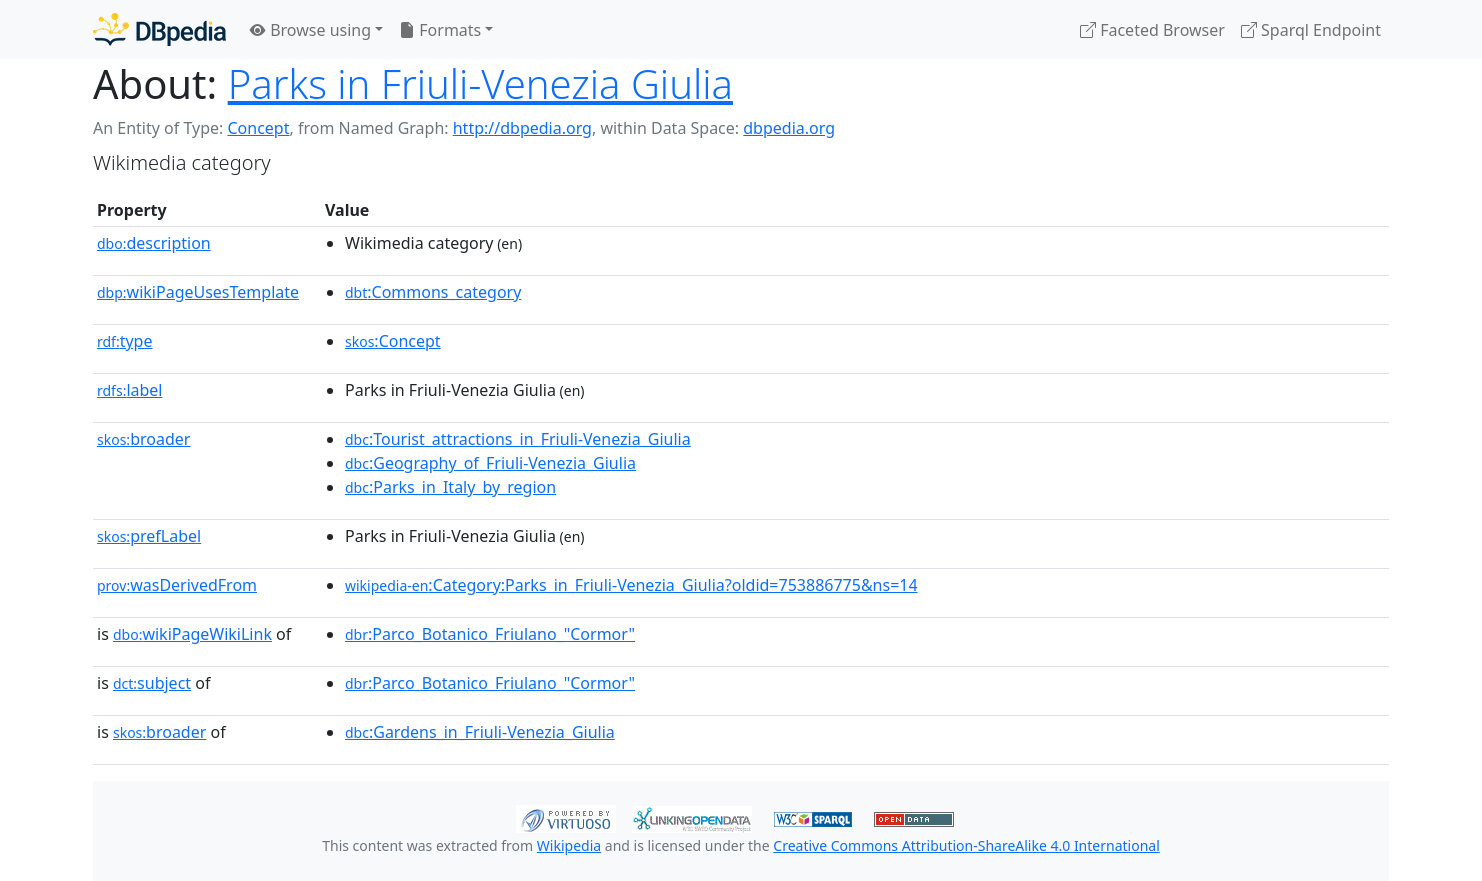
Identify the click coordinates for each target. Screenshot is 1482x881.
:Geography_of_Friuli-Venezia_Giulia (490, 463)
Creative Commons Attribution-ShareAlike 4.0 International (966, 845)
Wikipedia (569, 845)
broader (143, 439)
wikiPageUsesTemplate (198, 292)
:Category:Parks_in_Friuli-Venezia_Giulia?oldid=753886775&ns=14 (631, 585)
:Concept (393, 341)
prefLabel (149, 536)
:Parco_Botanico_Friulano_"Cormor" (490, 634)
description (154, 243)
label (130, 390)
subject (152, 683)
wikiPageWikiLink (192, 634)
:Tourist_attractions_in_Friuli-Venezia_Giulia (518, 439)
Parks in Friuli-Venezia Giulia (480, 83)
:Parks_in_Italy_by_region (450, 487)
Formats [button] (440, 30)
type (125, 341)
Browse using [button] (310, 30)
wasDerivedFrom (177, 585)
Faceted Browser (1152, 30)
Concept (258, 128)
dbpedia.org (789, 128)
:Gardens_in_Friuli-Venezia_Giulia (480, 732)
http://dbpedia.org (522, 128)
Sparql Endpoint (1311, 30)
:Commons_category (433, 292)
